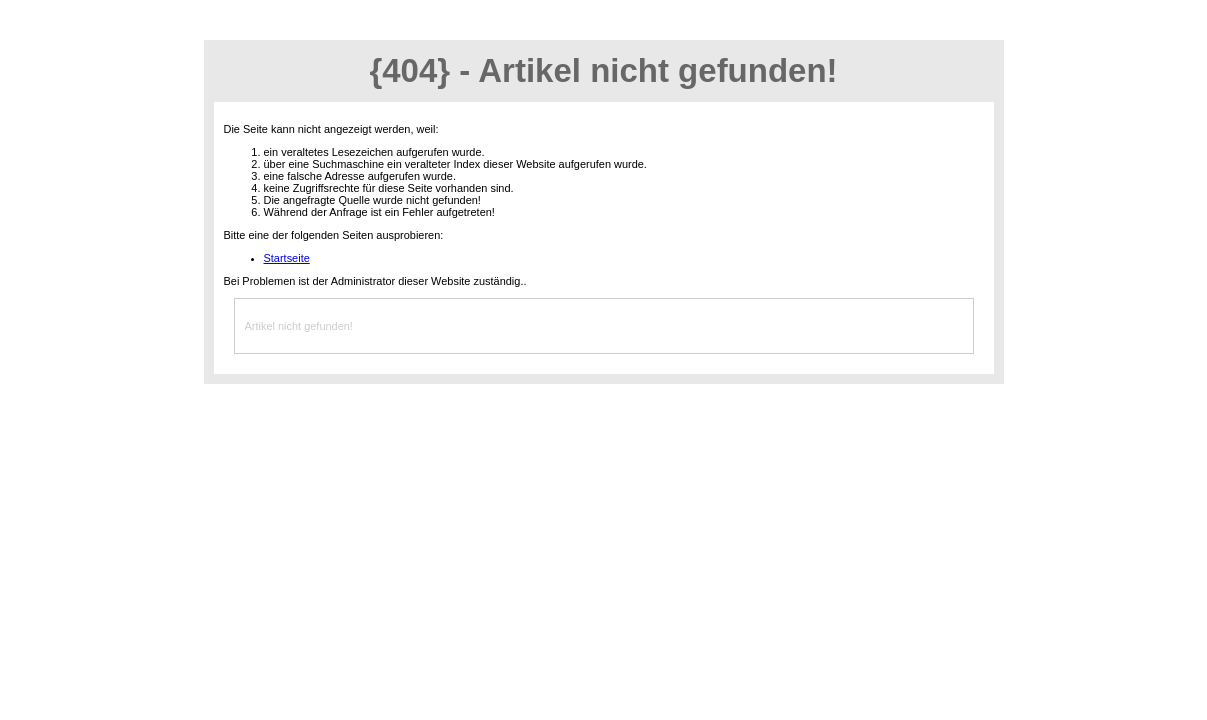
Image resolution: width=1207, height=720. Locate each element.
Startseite (287, 258)
